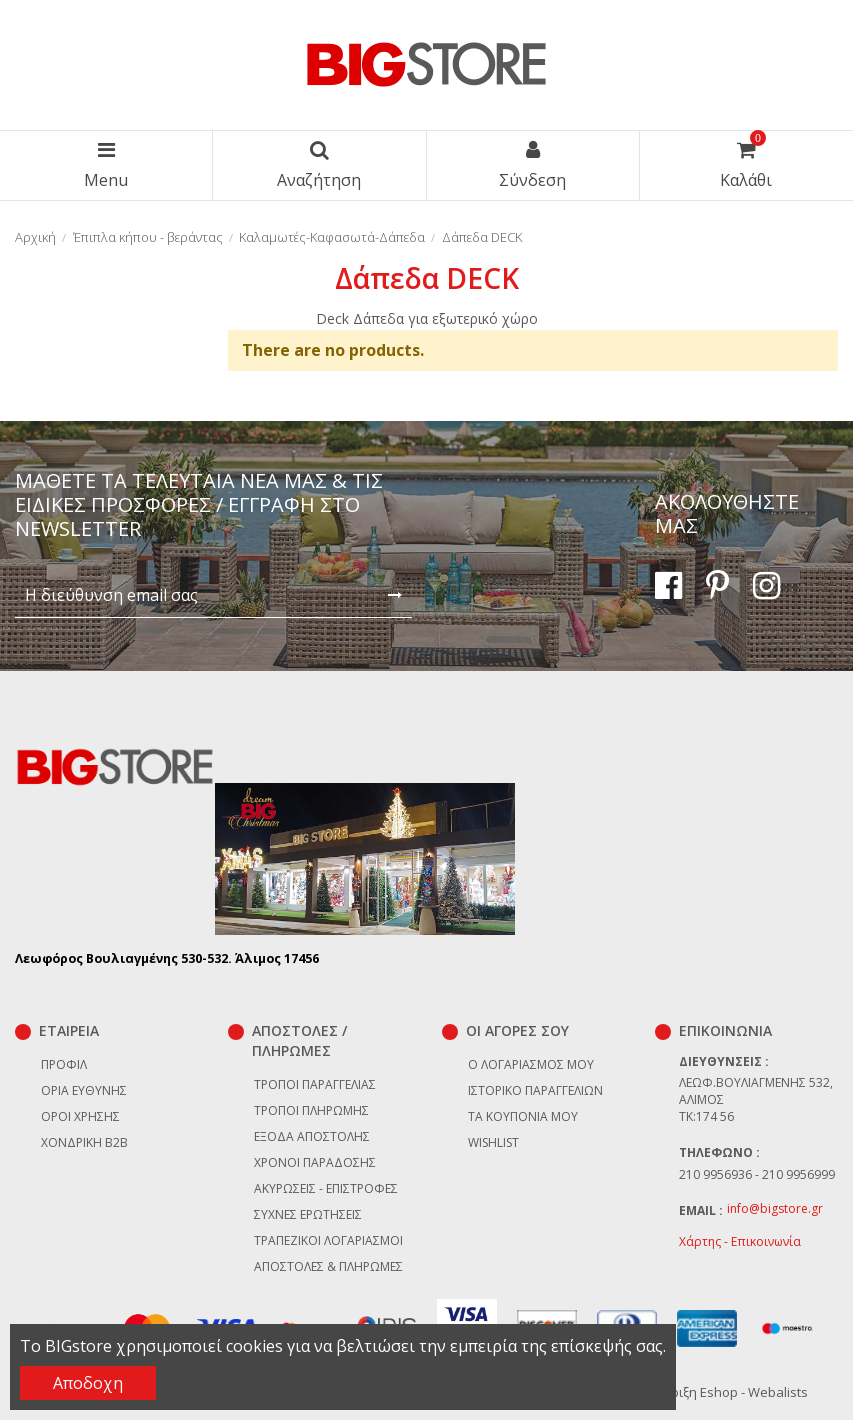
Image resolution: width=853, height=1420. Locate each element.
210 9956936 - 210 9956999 (757, 1174)
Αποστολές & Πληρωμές (328, 1266)
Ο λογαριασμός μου (531, 1064)
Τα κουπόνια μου (523, 1116)
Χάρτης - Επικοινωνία (740, 1241)
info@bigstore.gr (775, 1208)
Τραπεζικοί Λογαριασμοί (328, 1240)
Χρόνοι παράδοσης (315, 1162)
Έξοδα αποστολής (312, 1136)
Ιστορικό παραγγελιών (535, 1090)
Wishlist (493, 1142)
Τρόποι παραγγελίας (315, 1084)
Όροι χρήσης (80, 1116)
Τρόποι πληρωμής (311, 1110)
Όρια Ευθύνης (84, 1090)
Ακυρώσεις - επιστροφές (326, 1188)
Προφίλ (64, 1064)
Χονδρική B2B (84, 1142)
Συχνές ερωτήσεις (308, 1214)
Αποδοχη (88, 1383)
